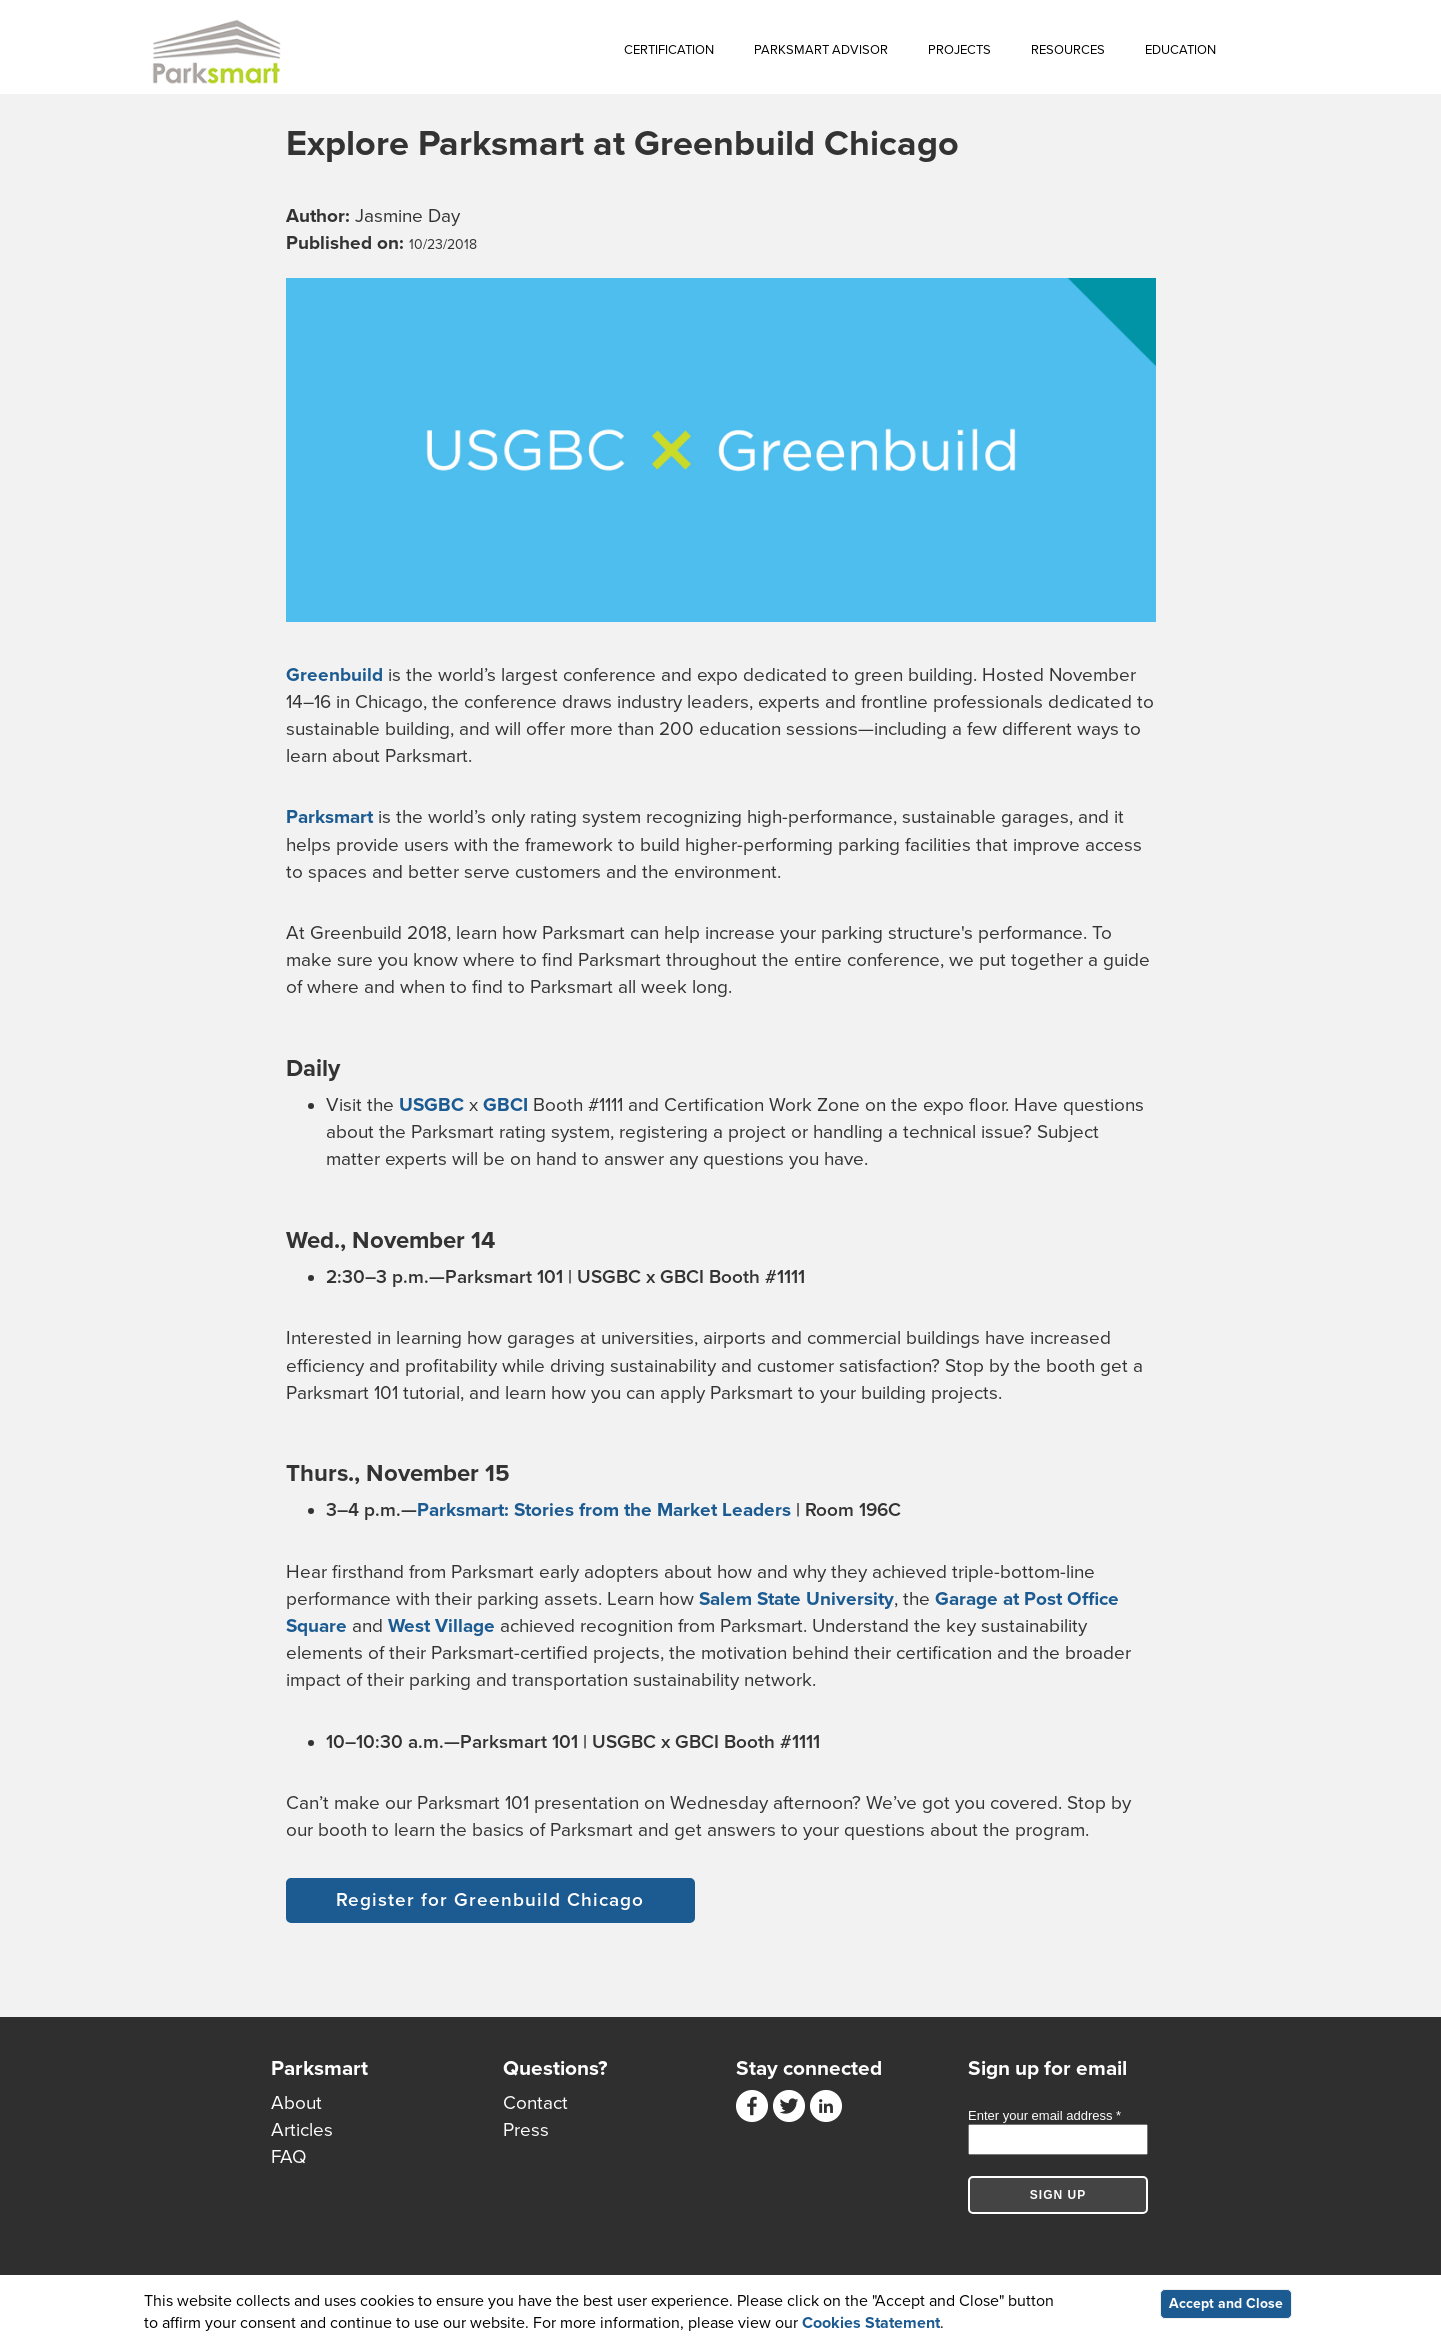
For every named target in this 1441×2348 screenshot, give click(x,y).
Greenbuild (334, 675)
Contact (535, 2103)
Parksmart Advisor (821, 50)
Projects (959, 50)
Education (1180, 50)
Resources (1068, 50)
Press (526, 2130)
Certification (669, 50)
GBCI (505, 1105)
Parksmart (329, 817)
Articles (302, 2130)
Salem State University (796, 1599)
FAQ (289, 2157)
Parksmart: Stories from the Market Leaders (604, 1510)
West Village (441, 1626)
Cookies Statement (871, 2323)
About (296, 2103)
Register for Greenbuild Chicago (490, 1900)
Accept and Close (1226, 2303)
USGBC (431, 1105)
